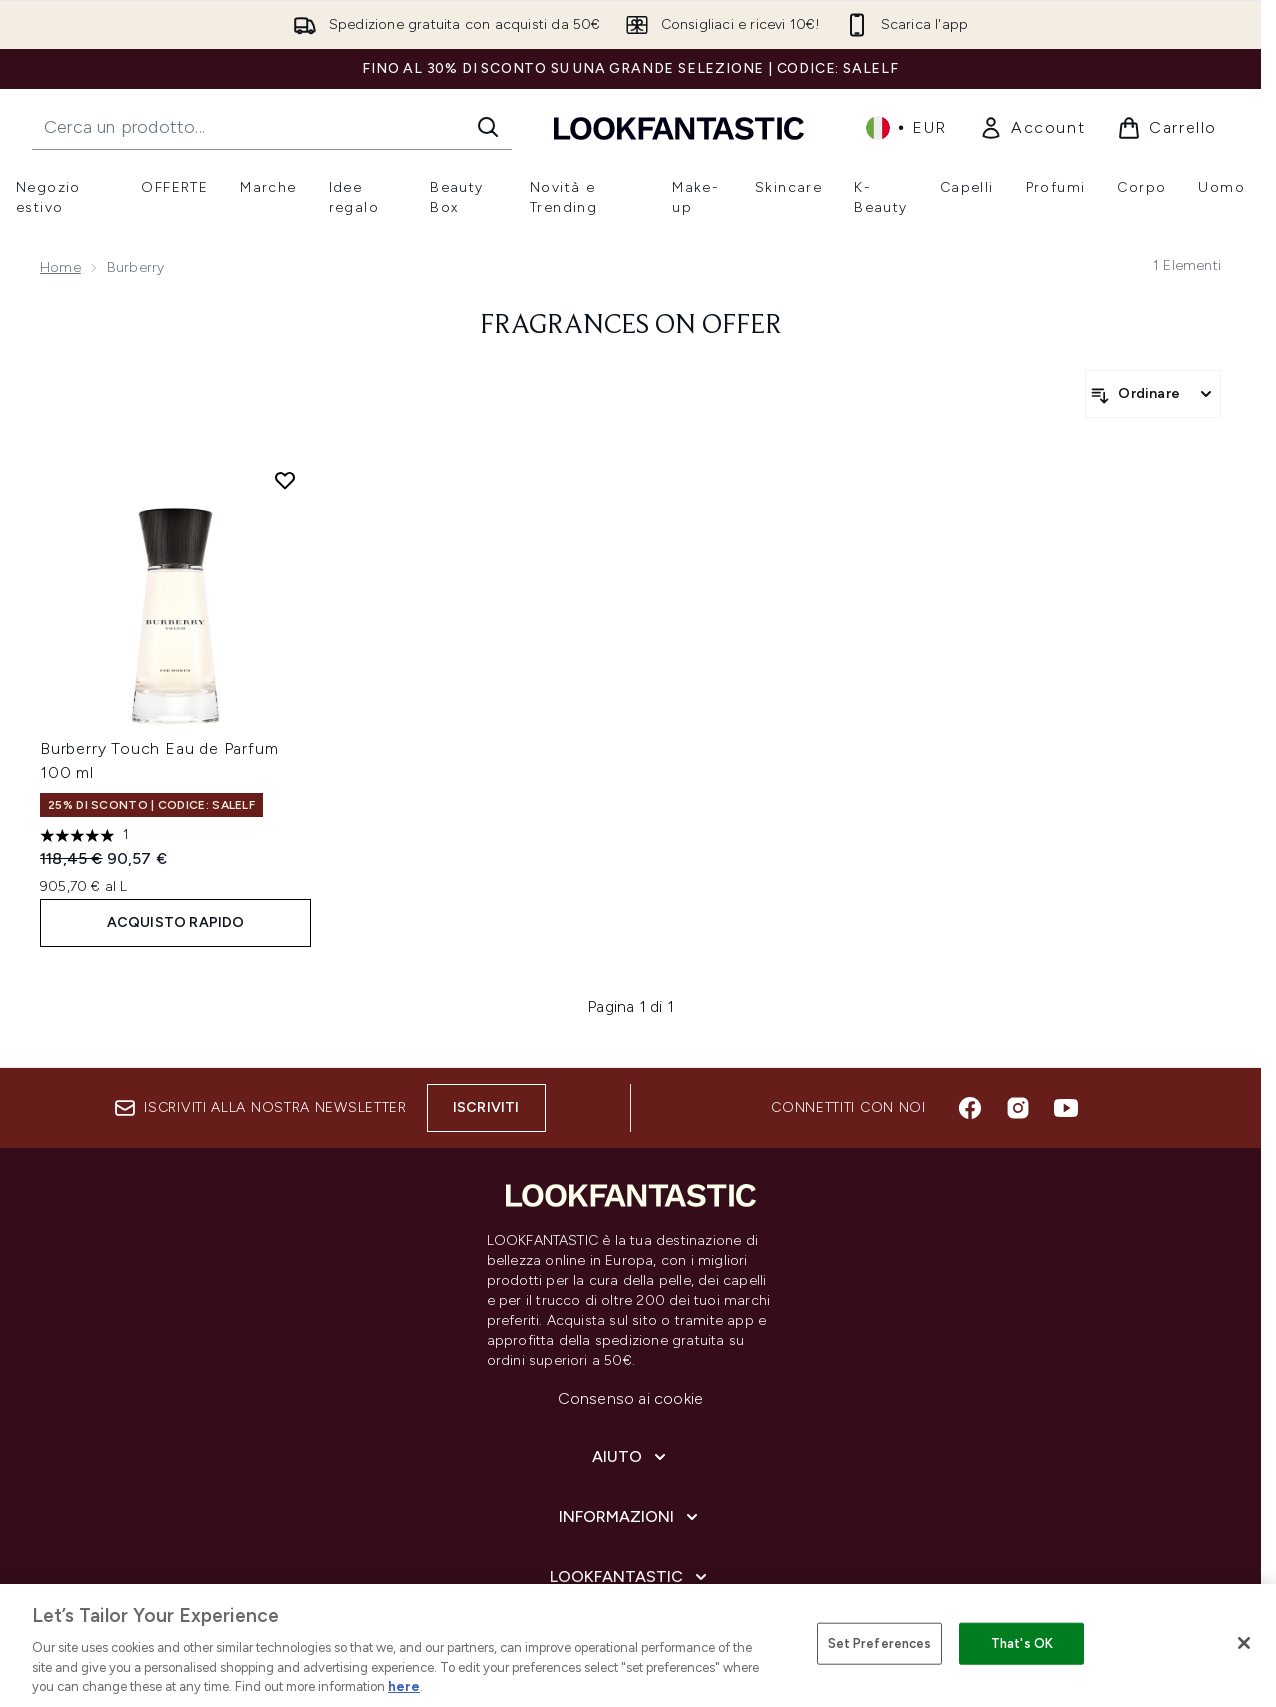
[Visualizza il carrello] (1167, 128)
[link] (1032, 128)
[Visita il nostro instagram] (1018, 1108)
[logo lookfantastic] (679, 127)
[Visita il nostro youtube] (1066, 1108)
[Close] (1244, 1643)
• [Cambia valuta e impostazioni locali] (906, 128)
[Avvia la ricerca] (488, 127)
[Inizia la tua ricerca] (272, 127)
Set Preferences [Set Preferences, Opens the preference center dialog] (880, 1643)
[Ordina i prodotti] (1153, 394)
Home (60, 267)
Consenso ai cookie (631, 1398)
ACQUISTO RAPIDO (176, 922)
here (404, 1686)
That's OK (1022, 1643)
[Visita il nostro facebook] (970, 1108)
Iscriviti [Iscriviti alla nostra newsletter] (486, 1107)
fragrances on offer (631, 326)
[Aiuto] (631, 1457)
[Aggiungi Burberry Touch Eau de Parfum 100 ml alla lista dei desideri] (285, 480)
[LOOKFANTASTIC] (630, 1577)
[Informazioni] (630, 1517)
